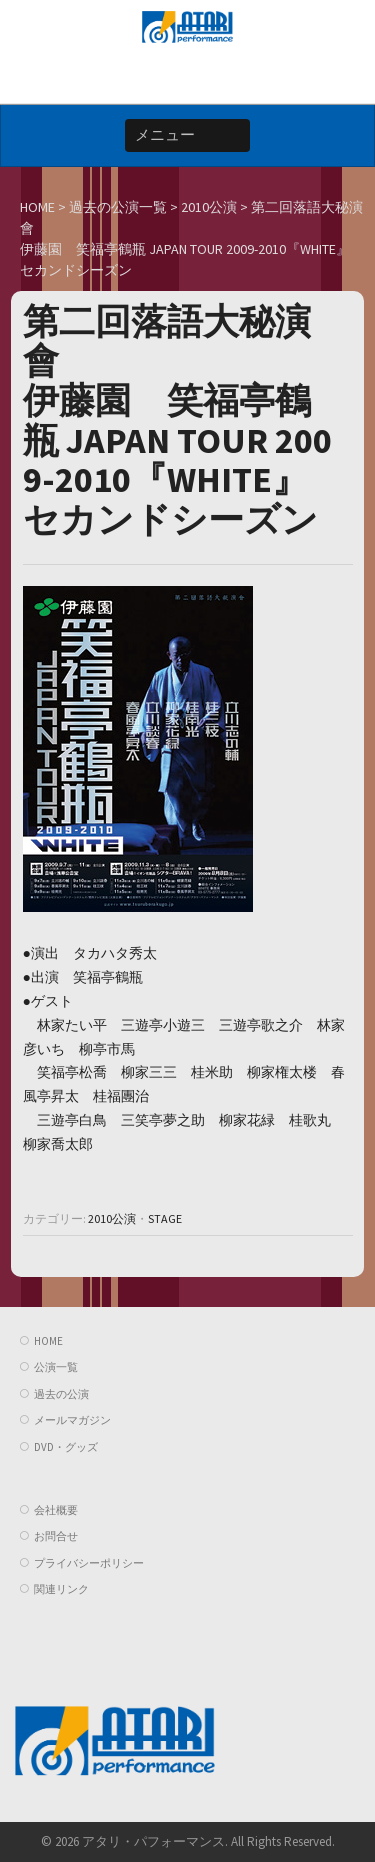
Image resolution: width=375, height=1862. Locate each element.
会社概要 (56, 1510)
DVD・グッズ (66, 1447)
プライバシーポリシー (89, 1563)
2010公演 (112, 1218)
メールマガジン (72, 1420)
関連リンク (61, 1589)
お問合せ (56, 1536)
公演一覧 (56, 1367)
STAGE (165, 1218)
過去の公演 (61, 1394)
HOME (48, 1341)
